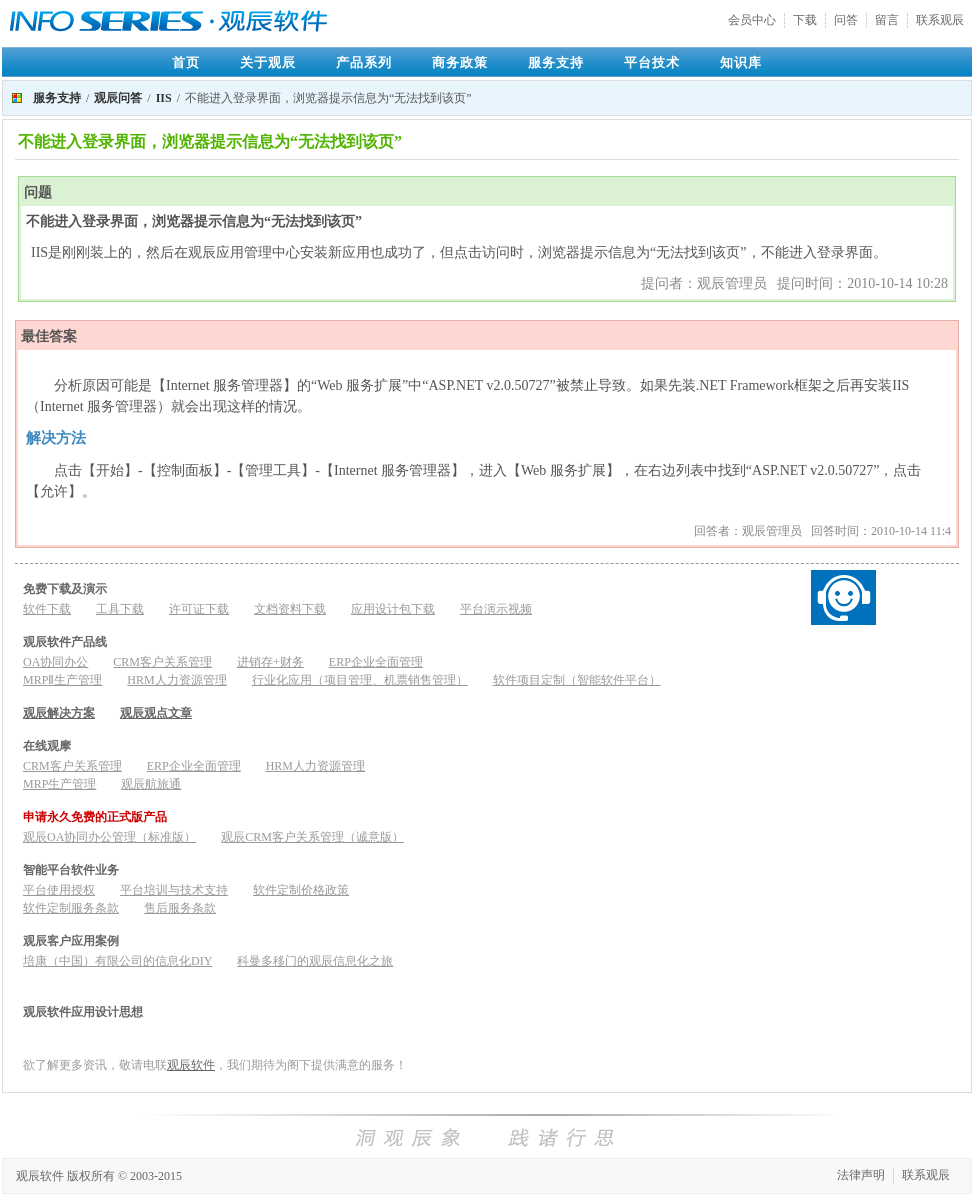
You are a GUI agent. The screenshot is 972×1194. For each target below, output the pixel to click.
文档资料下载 (290, 609)
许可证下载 (199, 609)
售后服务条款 (180, 908)
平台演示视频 (496, 609)
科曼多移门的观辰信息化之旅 (315, 961)
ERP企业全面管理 (376, 662)
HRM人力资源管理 (176, 680)
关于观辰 (268, 62)
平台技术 (652, 62)
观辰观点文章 (156, 713)
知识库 (741, 62)
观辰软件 (191, 1065)
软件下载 (47, 609)
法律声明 (861, 1175)
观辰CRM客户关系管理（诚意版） (312, 837)
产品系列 (364, 62)
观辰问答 (118, 98)
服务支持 (556, 62)
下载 (805, 20)
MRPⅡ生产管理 (62, 680)
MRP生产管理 (59, 784)
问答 (846, 20)
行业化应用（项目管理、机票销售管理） (360, 680)
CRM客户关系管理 (162, 662)
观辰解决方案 (59, 713)
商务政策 (460, 62)
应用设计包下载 (393, 609)
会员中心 (752, 20)
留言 (887, 20)
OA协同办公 (55, 662)
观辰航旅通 (151, 784)
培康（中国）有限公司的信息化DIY (117, 961)
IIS (164, 98)
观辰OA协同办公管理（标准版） (109, 837)
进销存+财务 (270, 662)
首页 (186, 62)
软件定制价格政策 (301, 890)
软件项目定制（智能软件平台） (577, 680)
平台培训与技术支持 (174, 890)
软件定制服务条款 (71, 908)
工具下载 (120, 609)
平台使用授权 (59, 890)
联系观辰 (940, 20)
